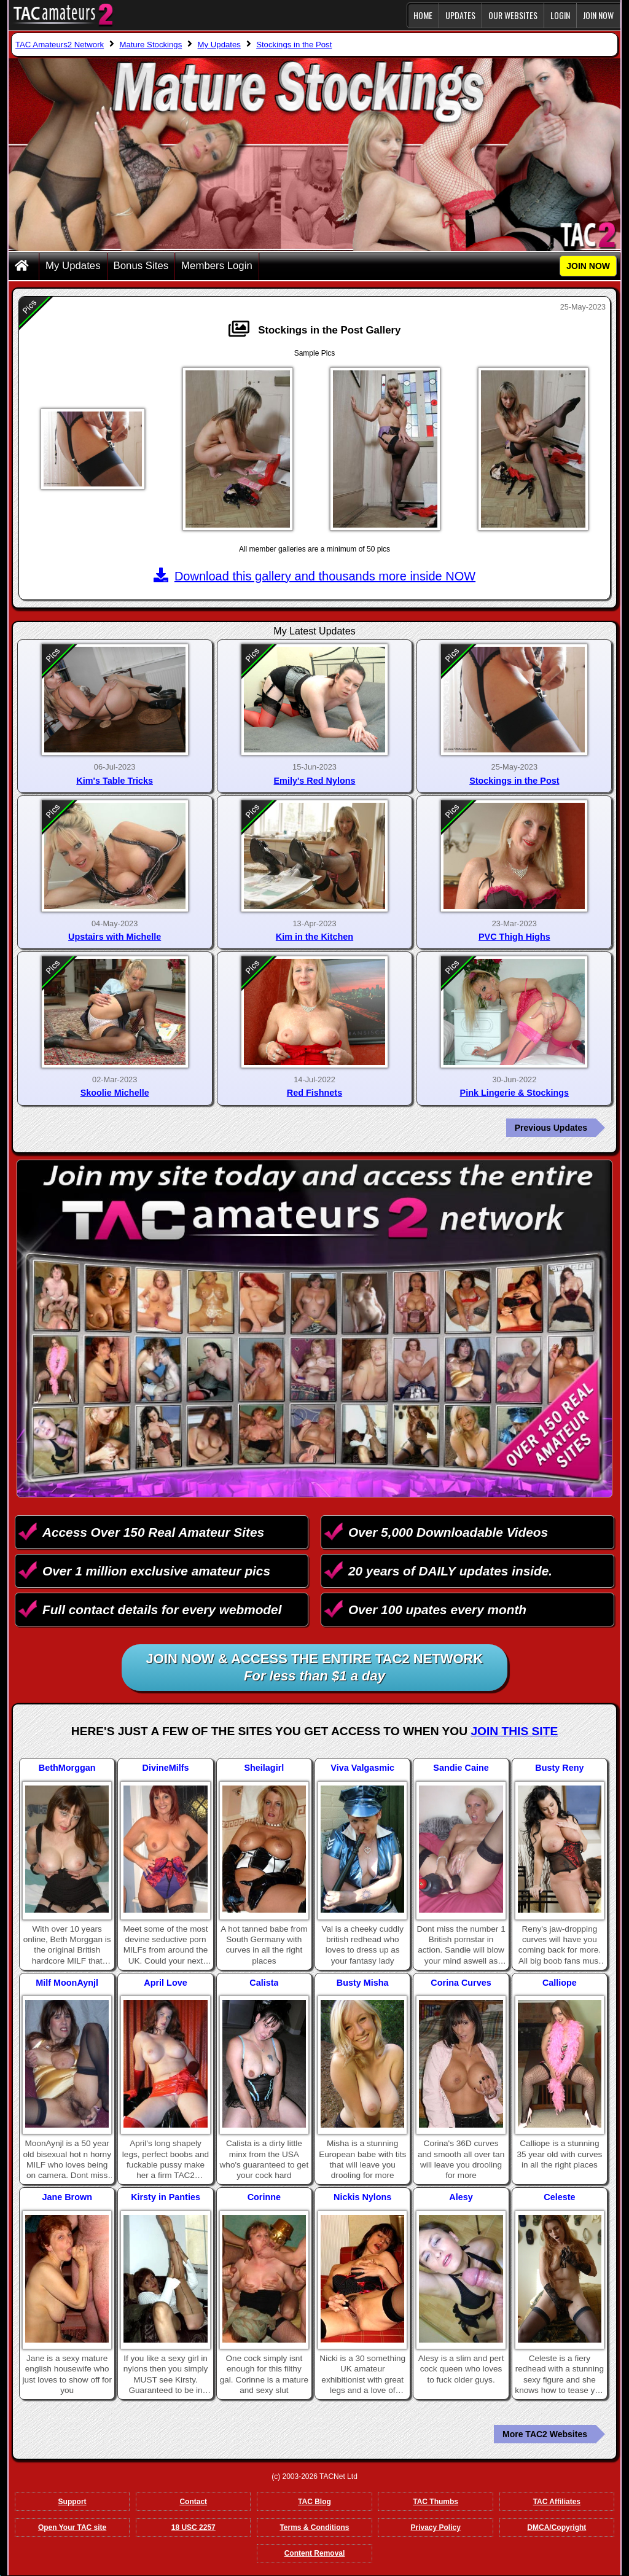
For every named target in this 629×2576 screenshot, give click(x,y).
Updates (460, 15)
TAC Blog (314, 2501)
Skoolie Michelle (114, 1093)
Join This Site (514, 1731)
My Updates (73, 265)
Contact (193, 2501)
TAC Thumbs (435, 2501)
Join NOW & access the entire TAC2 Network (314, 1668)
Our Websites (512, 15)
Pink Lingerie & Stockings (514, 1093)
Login (560, 15)
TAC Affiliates (556, 2501)
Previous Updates (551, 1128)
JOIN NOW (598, 15)
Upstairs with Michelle (114, 937)
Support (72, 2501)
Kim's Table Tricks (114, 781)
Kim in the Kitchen (314, 937)
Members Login (216, 265)
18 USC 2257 (193, 2527)
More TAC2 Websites (544, 2434)
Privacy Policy (435, 2527)
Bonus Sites (141, 265)
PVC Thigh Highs (514, 937)
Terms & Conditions (314, 2527)
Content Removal (314, 2553)
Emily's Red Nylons (315, 781)
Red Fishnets (314, 1093)
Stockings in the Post (514, 781)
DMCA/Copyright (556, 2527)
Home (422, 15)
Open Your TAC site (72, 2527)
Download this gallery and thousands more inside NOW (314, 576)
